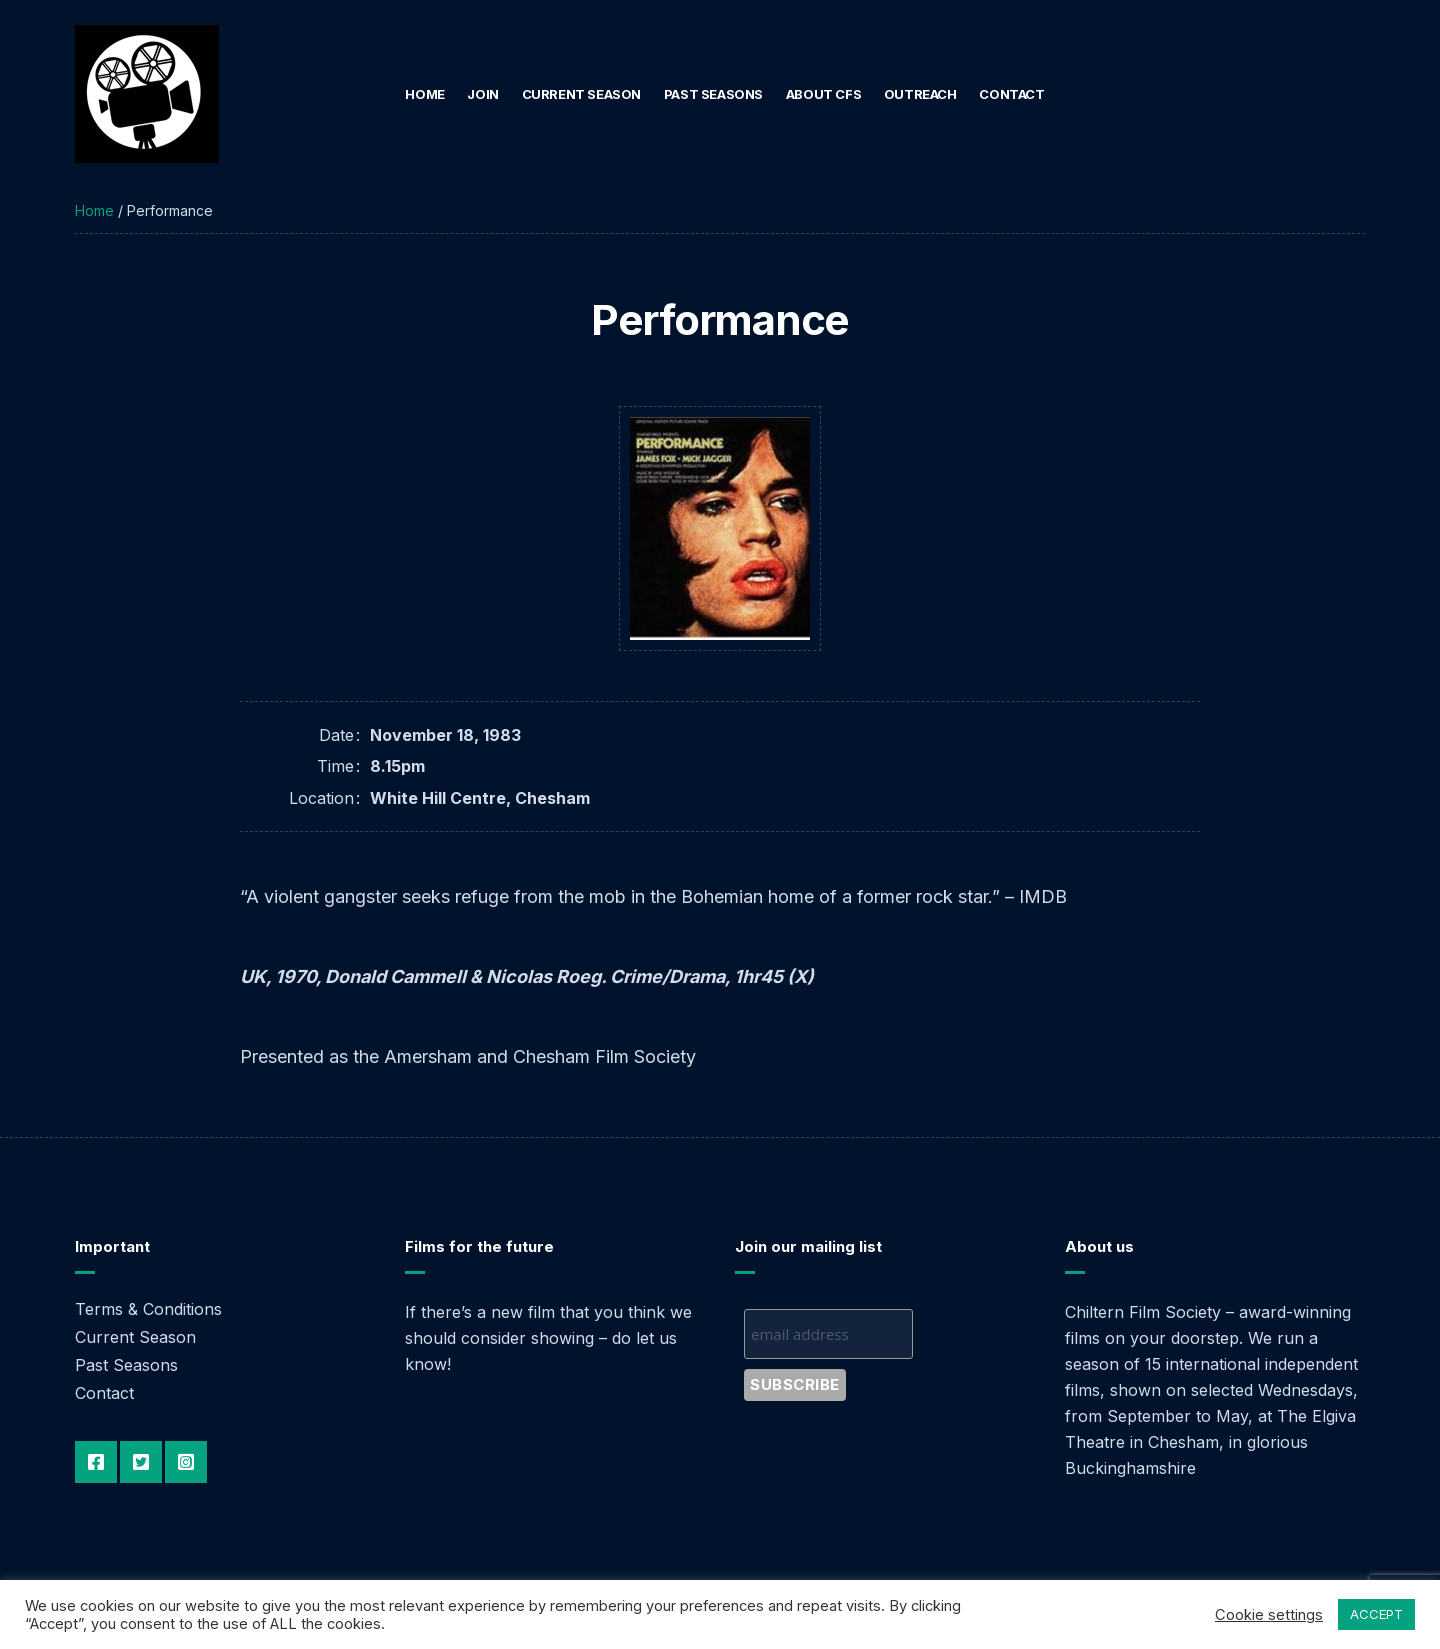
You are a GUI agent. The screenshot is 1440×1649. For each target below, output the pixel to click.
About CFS (824, 94)
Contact (1011, 94)
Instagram (186, 1462)
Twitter (141, 1462)
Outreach (920, 94)
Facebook (96, 1462)
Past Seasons (713, 94)
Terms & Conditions (148, 1309)
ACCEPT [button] (1376, 1614)
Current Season (582, 94)
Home (424, 94)
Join (482, 94)
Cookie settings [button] (1269, 1615)
